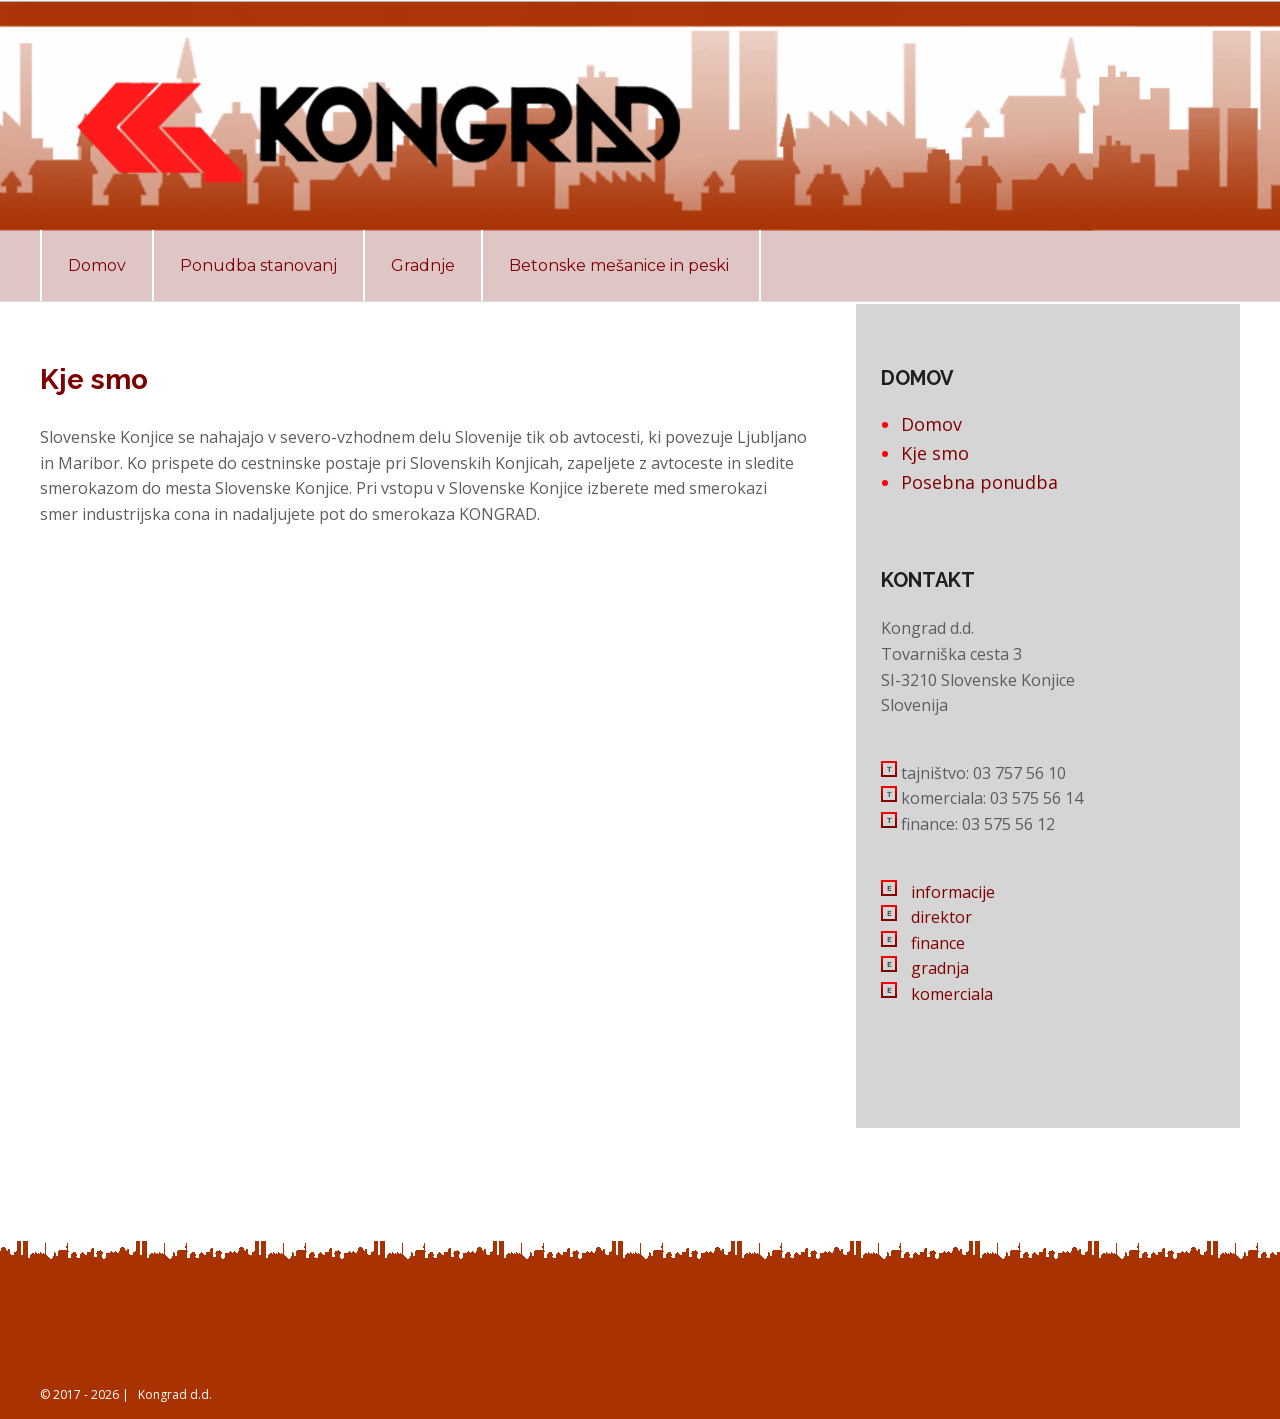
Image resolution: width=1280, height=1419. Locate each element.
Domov (931, 424)
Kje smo (935, 453)
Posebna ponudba (979, 482)
